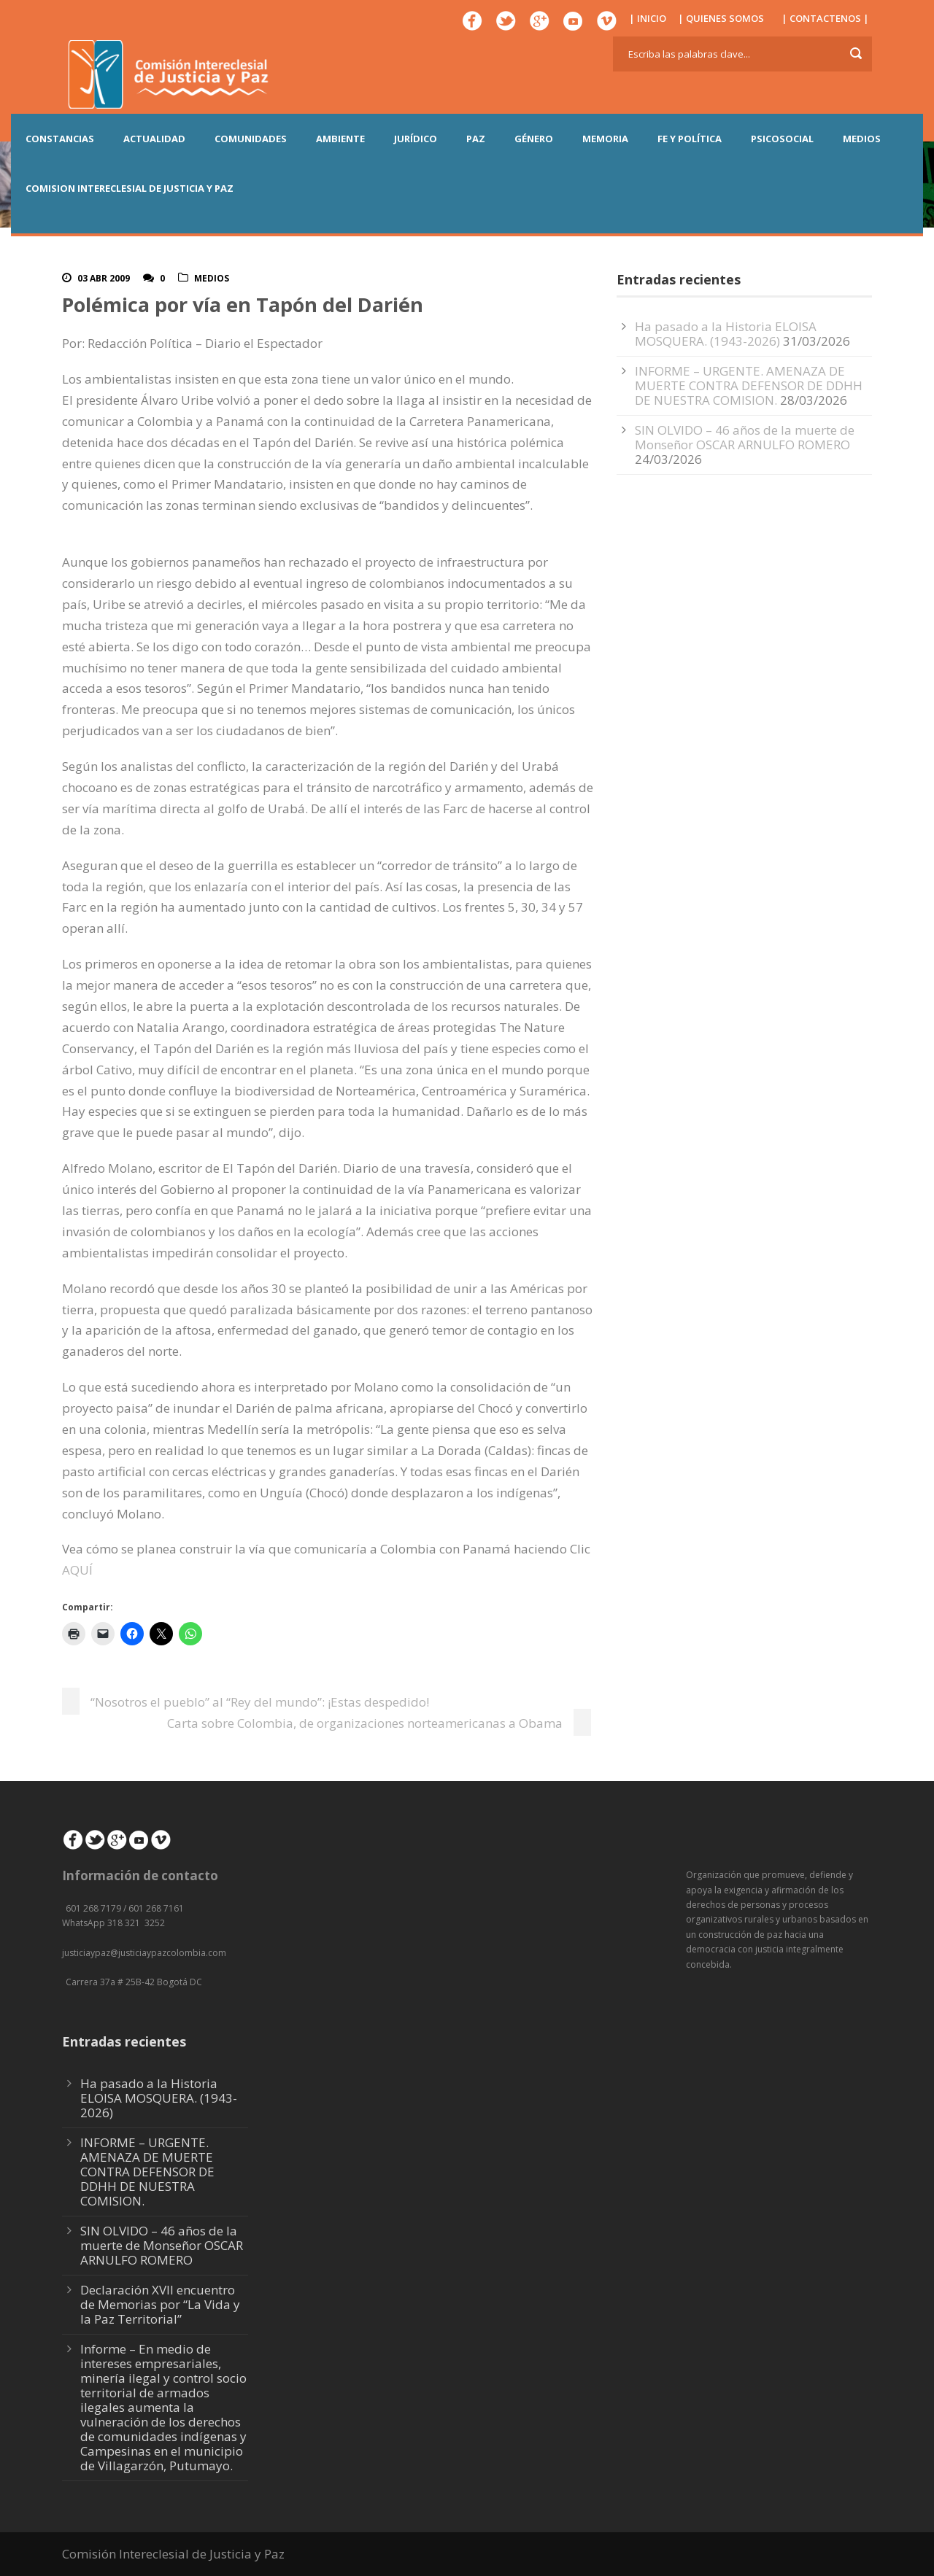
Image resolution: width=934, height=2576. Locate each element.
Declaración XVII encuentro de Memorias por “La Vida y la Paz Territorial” (160, 2304)
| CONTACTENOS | (825, 18)
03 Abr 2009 (103, 278)
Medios (211, 278)
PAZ (475, 138)
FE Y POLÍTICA (689, 138)
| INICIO (647, 18)
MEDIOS (862, 138)
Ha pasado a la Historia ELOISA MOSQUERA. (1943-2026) (726, 333)
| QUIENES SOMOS (721, 18)
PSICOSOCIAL (782, 138)
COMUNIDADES (251, 138)
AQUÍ (77, 1569)
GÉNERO (533, 138)
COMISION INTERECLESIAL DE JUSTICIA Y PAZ (130, 188)
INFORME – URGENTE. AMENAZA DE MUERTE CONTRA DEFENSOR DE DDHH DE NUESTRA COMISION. (748, 385)
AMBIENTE (340, 138)
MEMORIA (605, 138)
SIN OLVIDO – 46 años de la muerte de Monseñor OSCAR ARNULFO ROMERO (744, 437)
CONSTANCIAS (60, 138)
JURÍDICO (415, 138)
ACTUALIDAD (154, 138)
